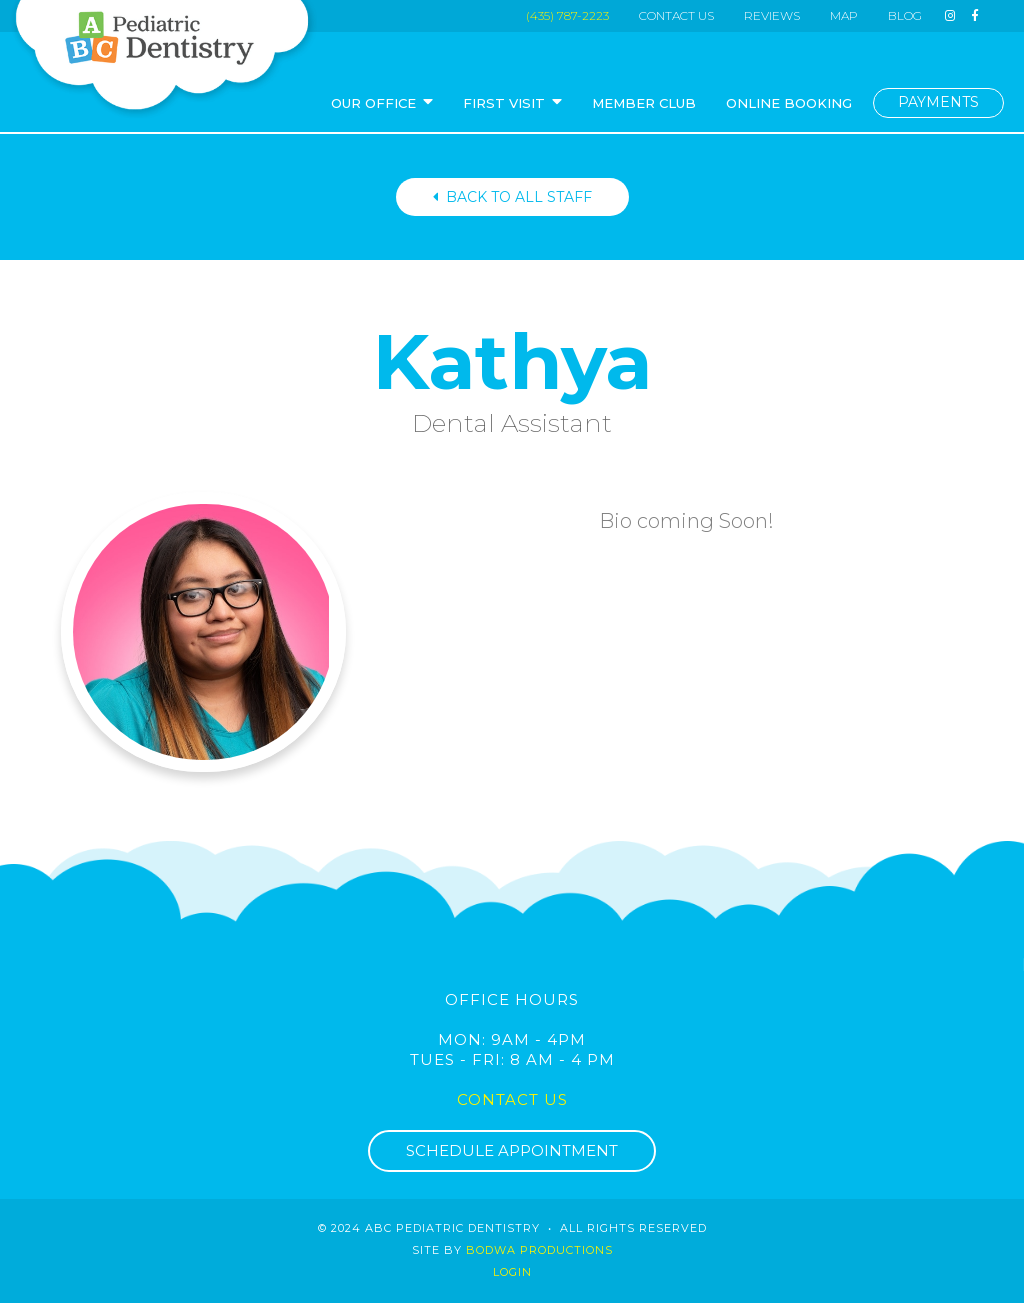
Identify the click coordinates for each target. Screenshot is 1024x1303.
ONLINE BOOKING (789, 103)
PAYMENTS (938, 102)
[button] (382, 105)
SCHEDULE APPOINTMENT (512, 1150)
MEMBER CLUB (644, 103)
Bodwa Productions (539, 1250)
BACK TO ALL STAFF (512, 197)
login (512, 1272)
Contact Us (512, 1099)
